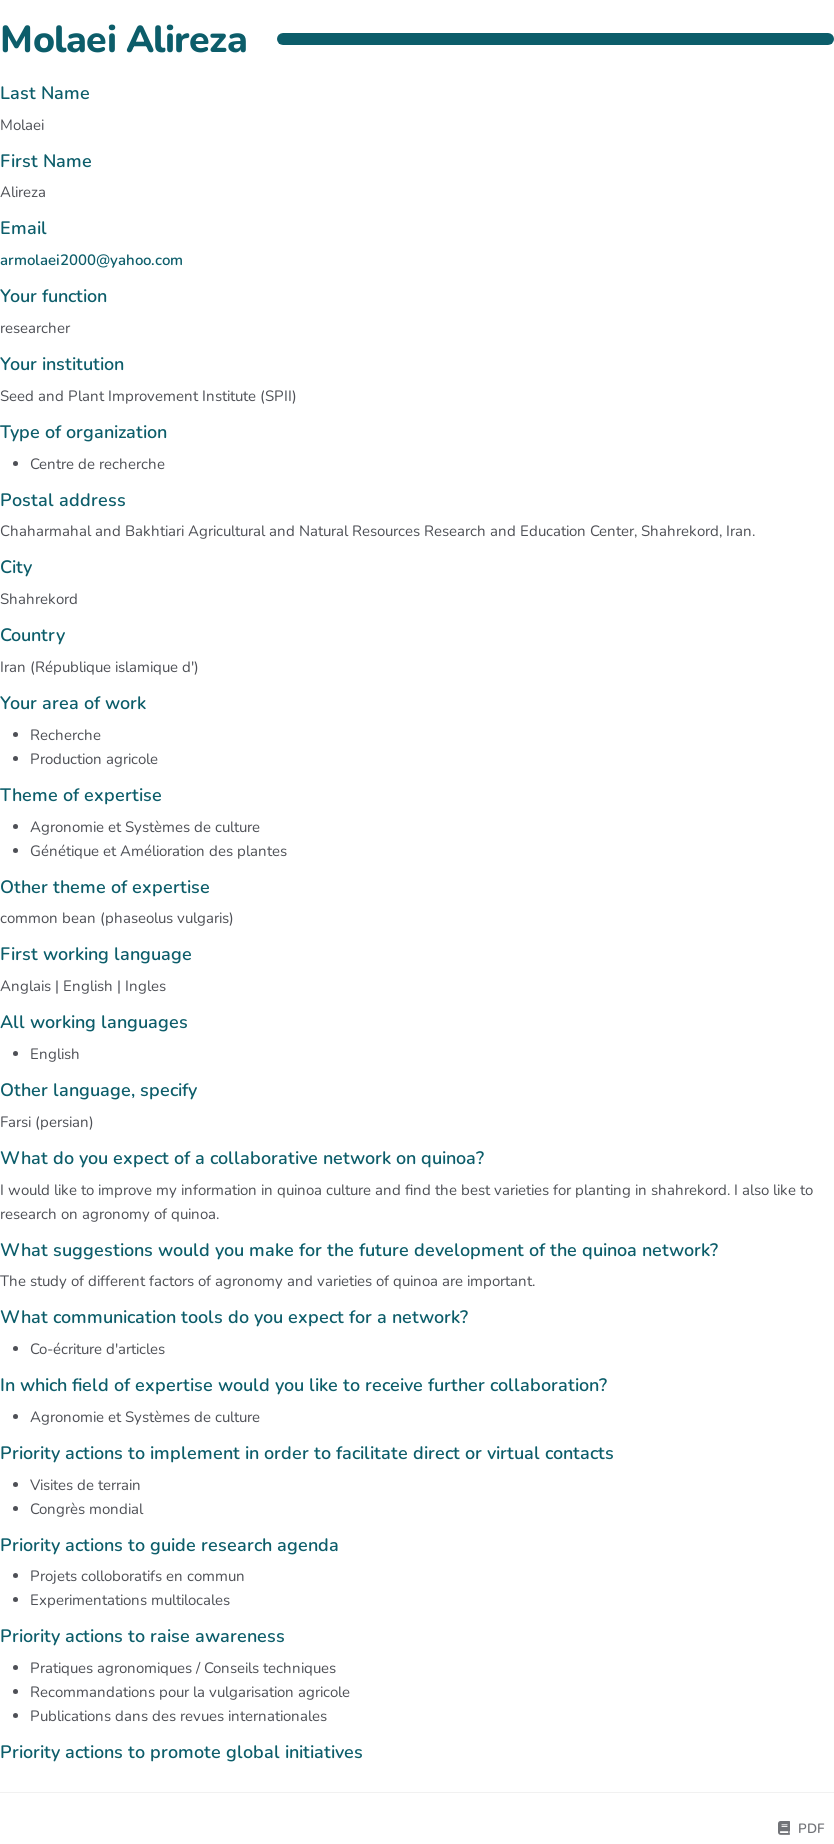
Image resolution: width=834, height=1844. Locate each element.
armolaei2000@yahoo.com (91, 260)
